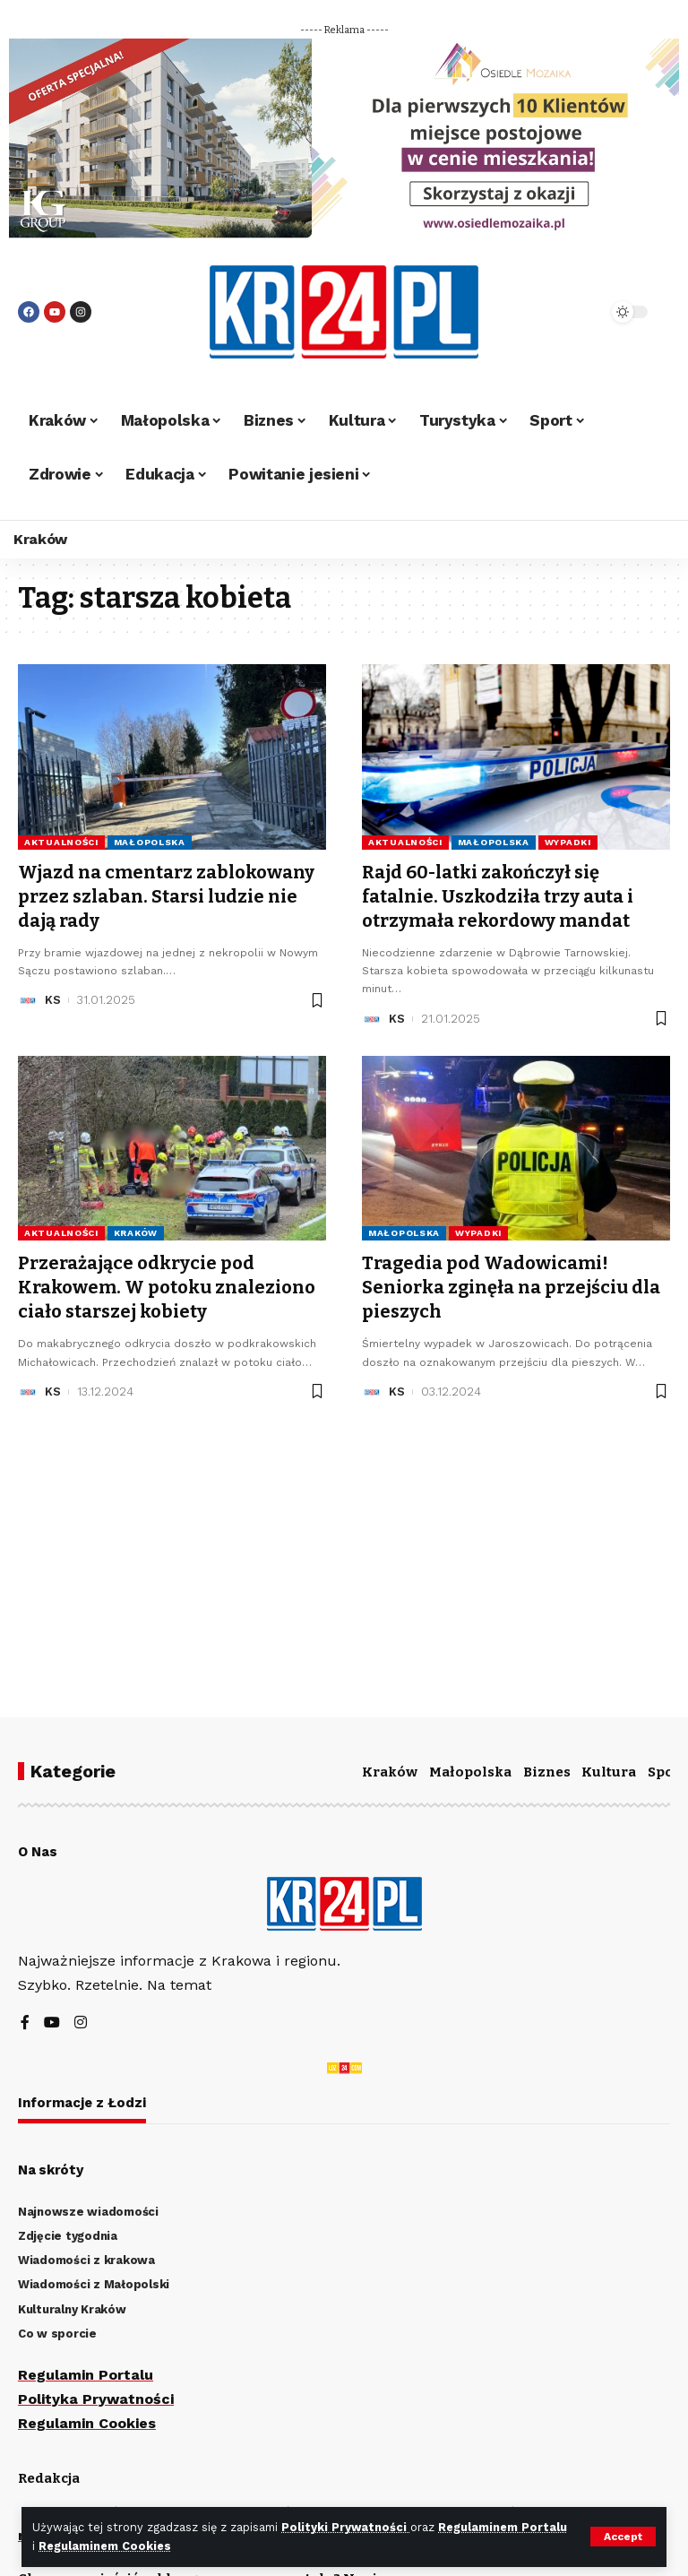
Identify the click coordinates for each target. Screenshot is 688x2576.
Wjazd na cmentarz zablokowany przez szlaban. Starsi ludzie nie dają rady (166, 895)
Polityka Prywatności (96, 2398)
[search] (572, 312)
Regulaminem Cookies (105, 2546)
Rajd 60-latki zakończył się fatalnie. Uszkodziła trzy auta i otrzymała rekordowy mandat (497, 895)
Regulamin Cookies (87, 2423)
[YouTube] (52, 2023)
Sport (667, 1772)
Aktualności (61, 842)
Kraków (136, 1230)
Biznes (547, 1772)
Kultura (608, 1772)
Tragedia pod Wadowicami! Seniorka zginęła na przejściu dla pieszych (511, 1283)
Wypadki (568, 842)
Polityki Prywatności (346, 2527)
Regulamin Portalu (85, 2374)
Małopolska (149, 842)
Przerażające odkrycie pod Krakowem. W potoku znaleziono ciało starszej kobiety (166, 1283)
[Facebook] (25, 2023)
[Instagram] (81, 2023)
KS (53, 997)
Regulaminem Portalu (503, 2527)
